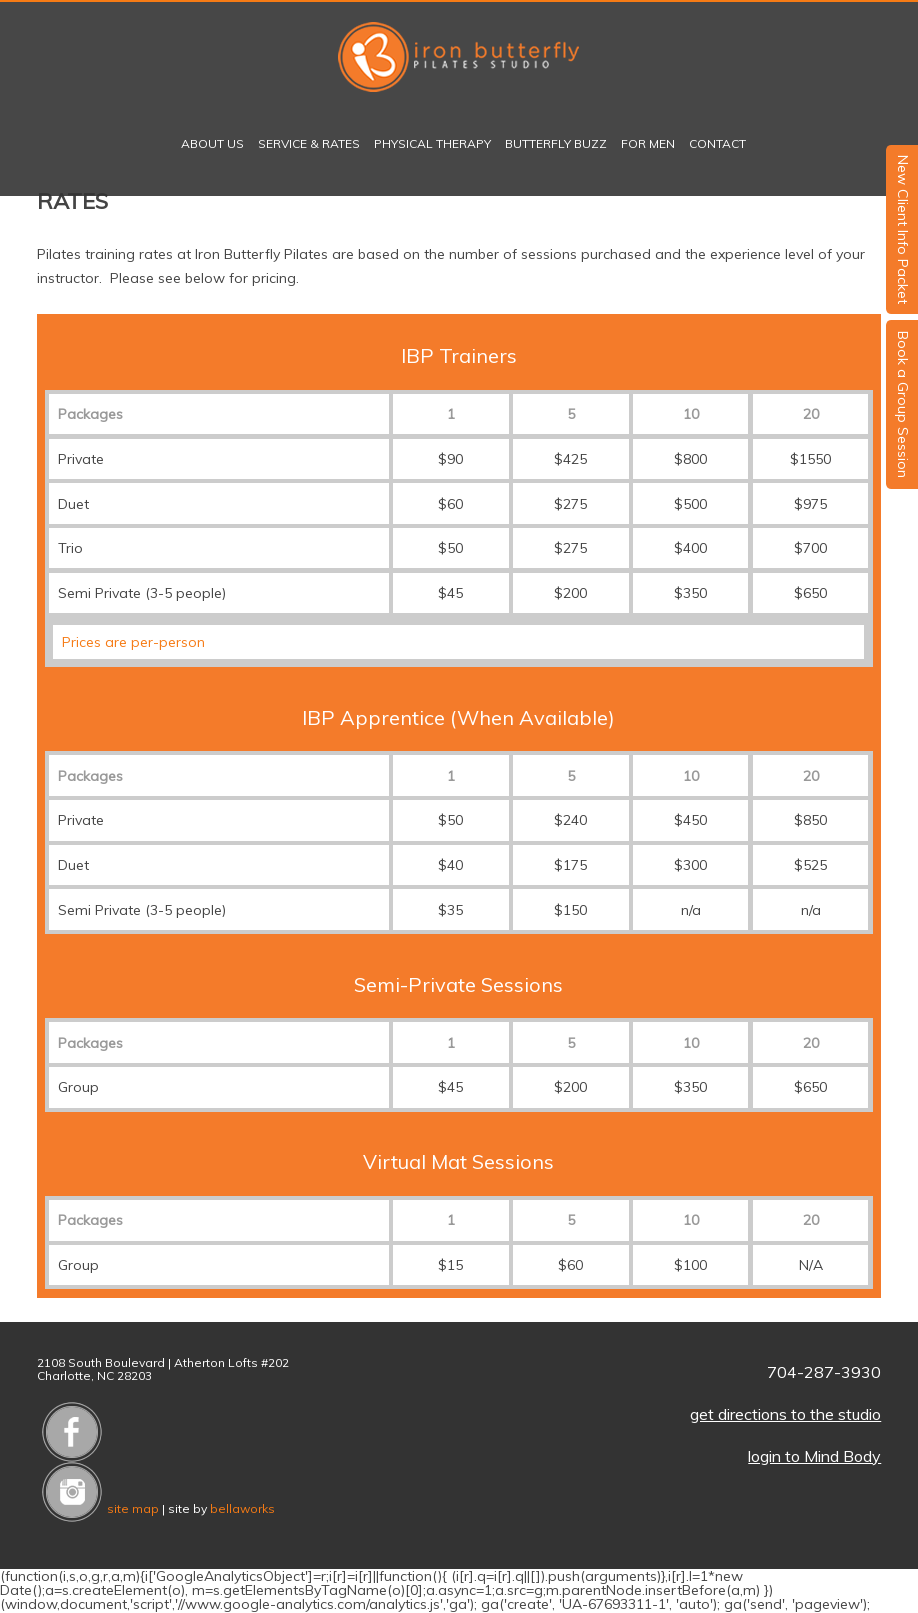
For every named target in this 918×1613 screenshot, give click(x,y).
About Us (212, 143)
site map (133, 1508)
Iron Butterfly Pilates (458, 57)
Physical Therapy (432, 143)
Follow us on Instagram (72, 1492)
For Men (648, 143)
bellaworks (242, 1508)
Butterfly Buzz (556, 143)
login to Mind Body (814, 1456)
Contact (717, 143)
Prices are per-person (133, 642)
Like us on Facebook (72, 1432)
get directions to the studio (785, 1414)
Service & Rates (309, 143)
